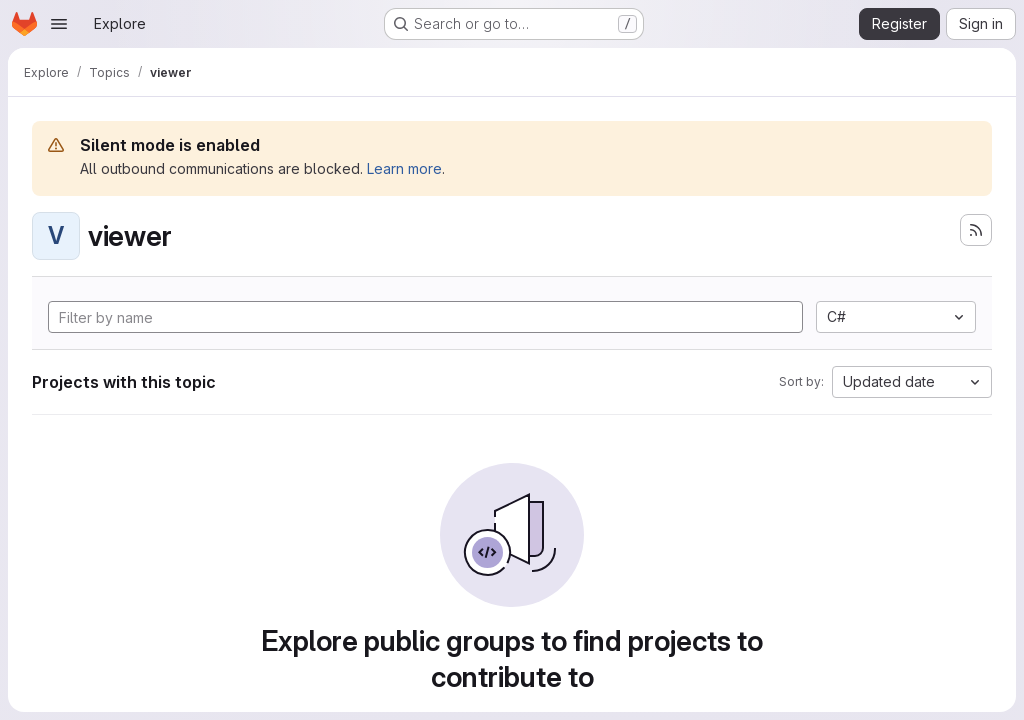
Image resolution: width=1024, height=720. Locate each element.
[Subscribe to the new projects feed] (976, 230)
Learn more (404, 168)
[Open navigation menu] (59, 24)
